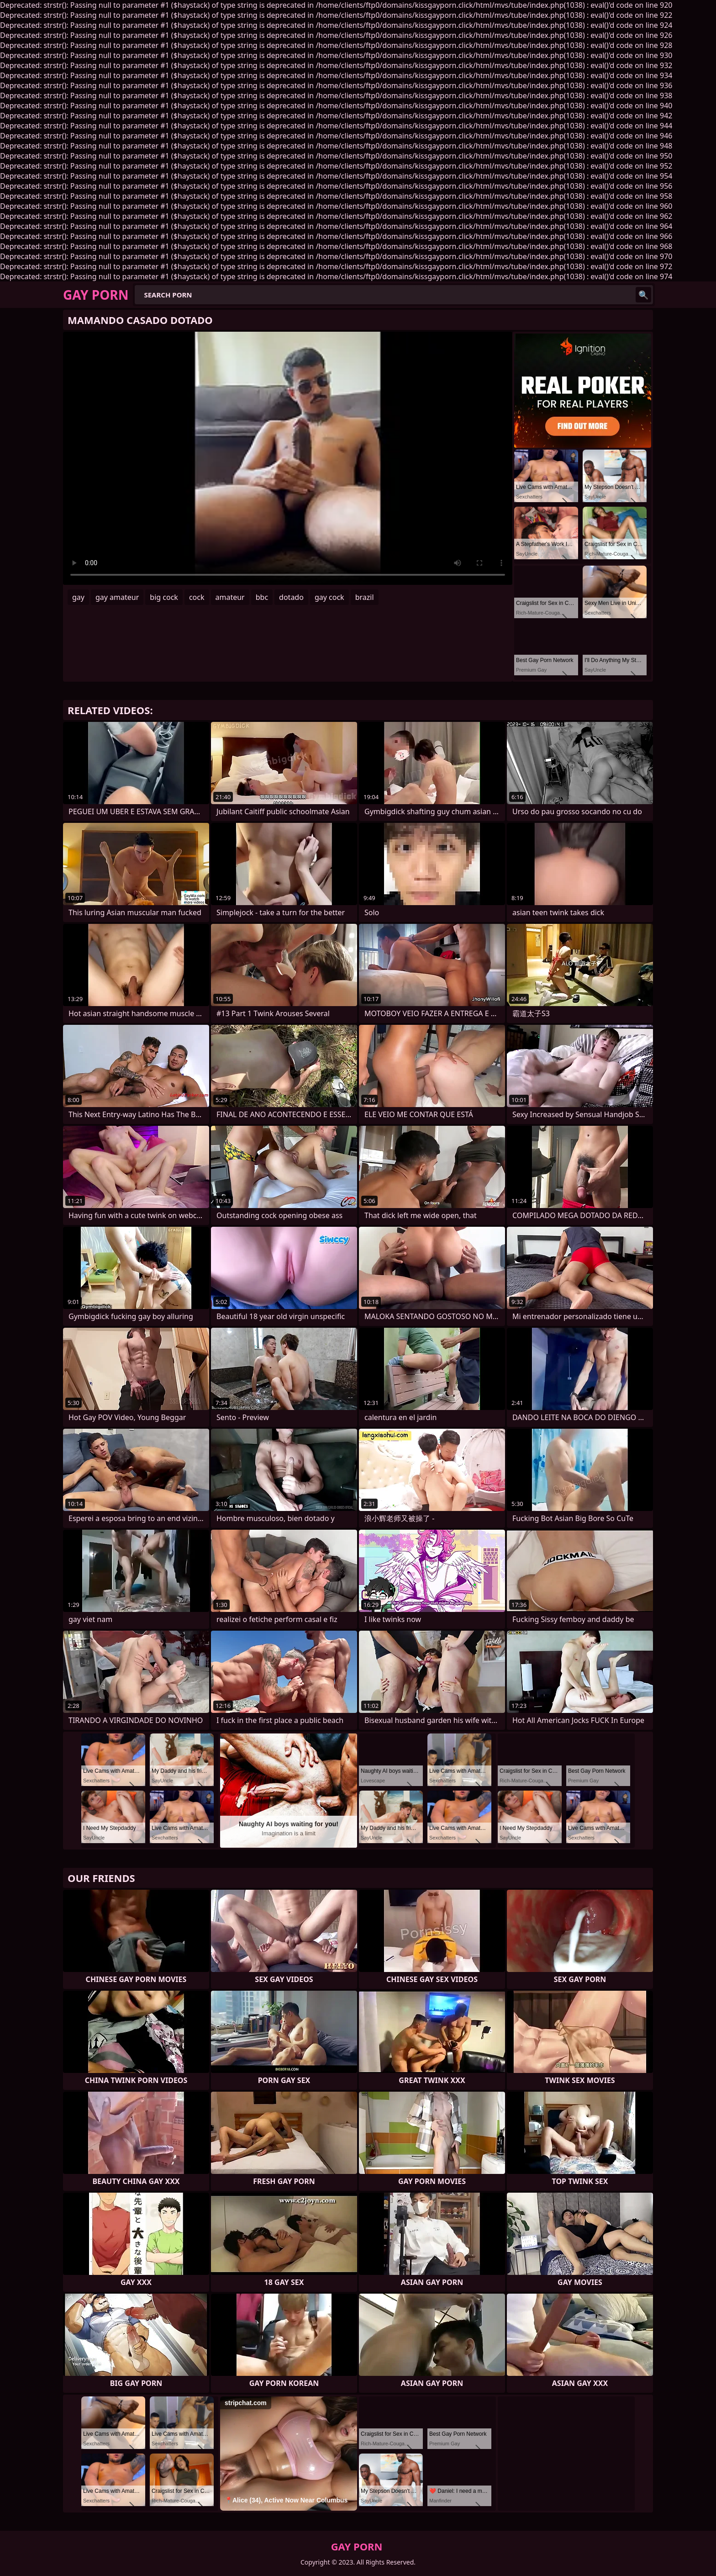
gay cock (329, 597)
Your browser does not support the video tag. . (287, 458)
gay (78, 597)
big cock (164, 597)
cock (197, 597)
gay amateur (117, 597)
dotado (291, 597)
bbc (262, 597)
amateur (230, 597)
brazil (364, 597)
